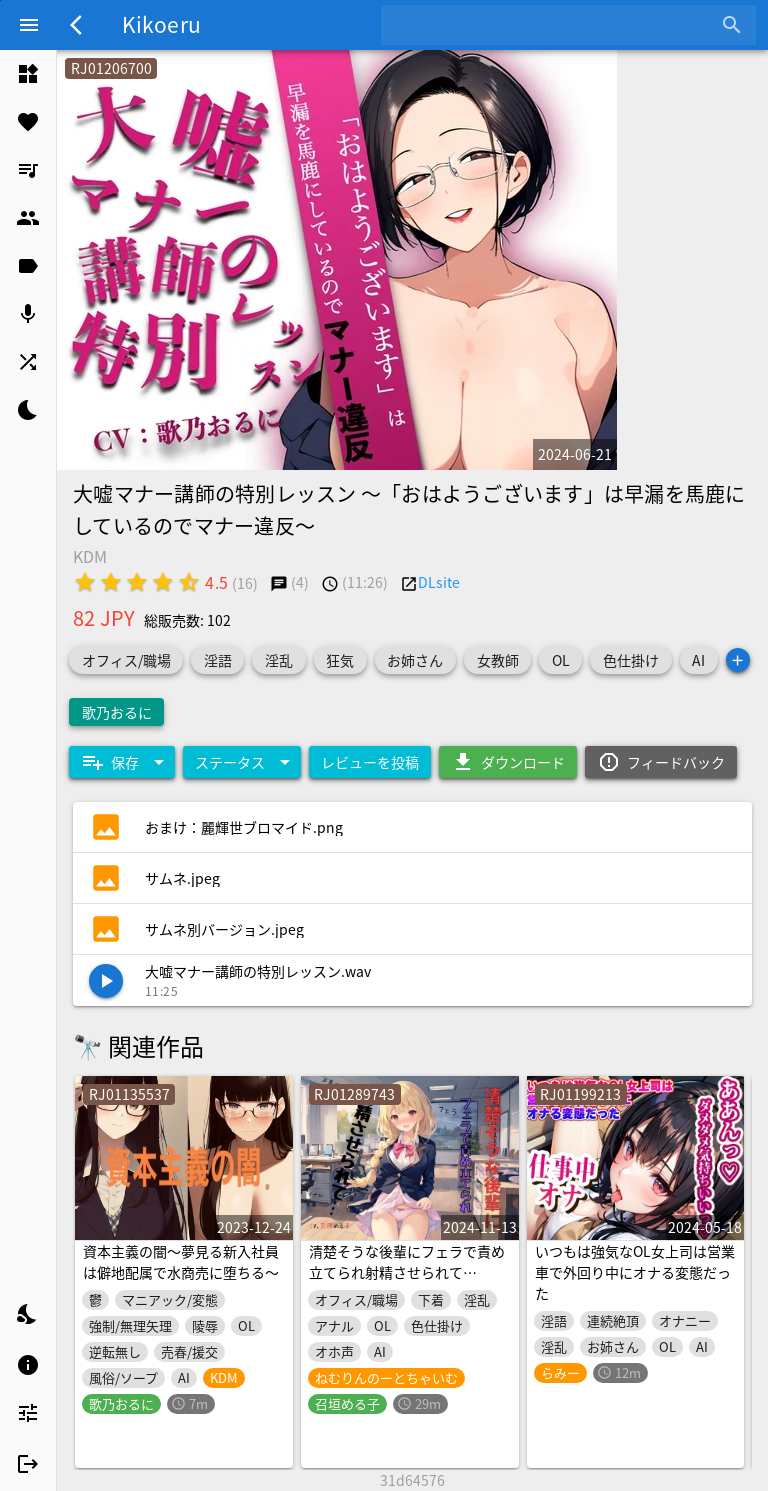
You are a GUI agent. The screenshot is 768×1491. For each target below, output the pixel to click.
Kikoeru (161, 24)
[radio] (85, 582)
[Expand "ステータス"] (242, 762)
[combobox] (553, 25)
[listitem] (28, 74)
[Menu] (29, 25)
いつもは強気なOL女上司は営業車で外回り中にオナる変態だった (635, 1272)
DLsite (439, 582)
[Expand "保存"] (122, 762)
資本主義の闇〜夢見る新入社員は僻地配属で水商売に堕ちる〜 (181, 1261)
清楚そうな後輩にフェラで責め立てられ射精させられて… (407, 1261)
